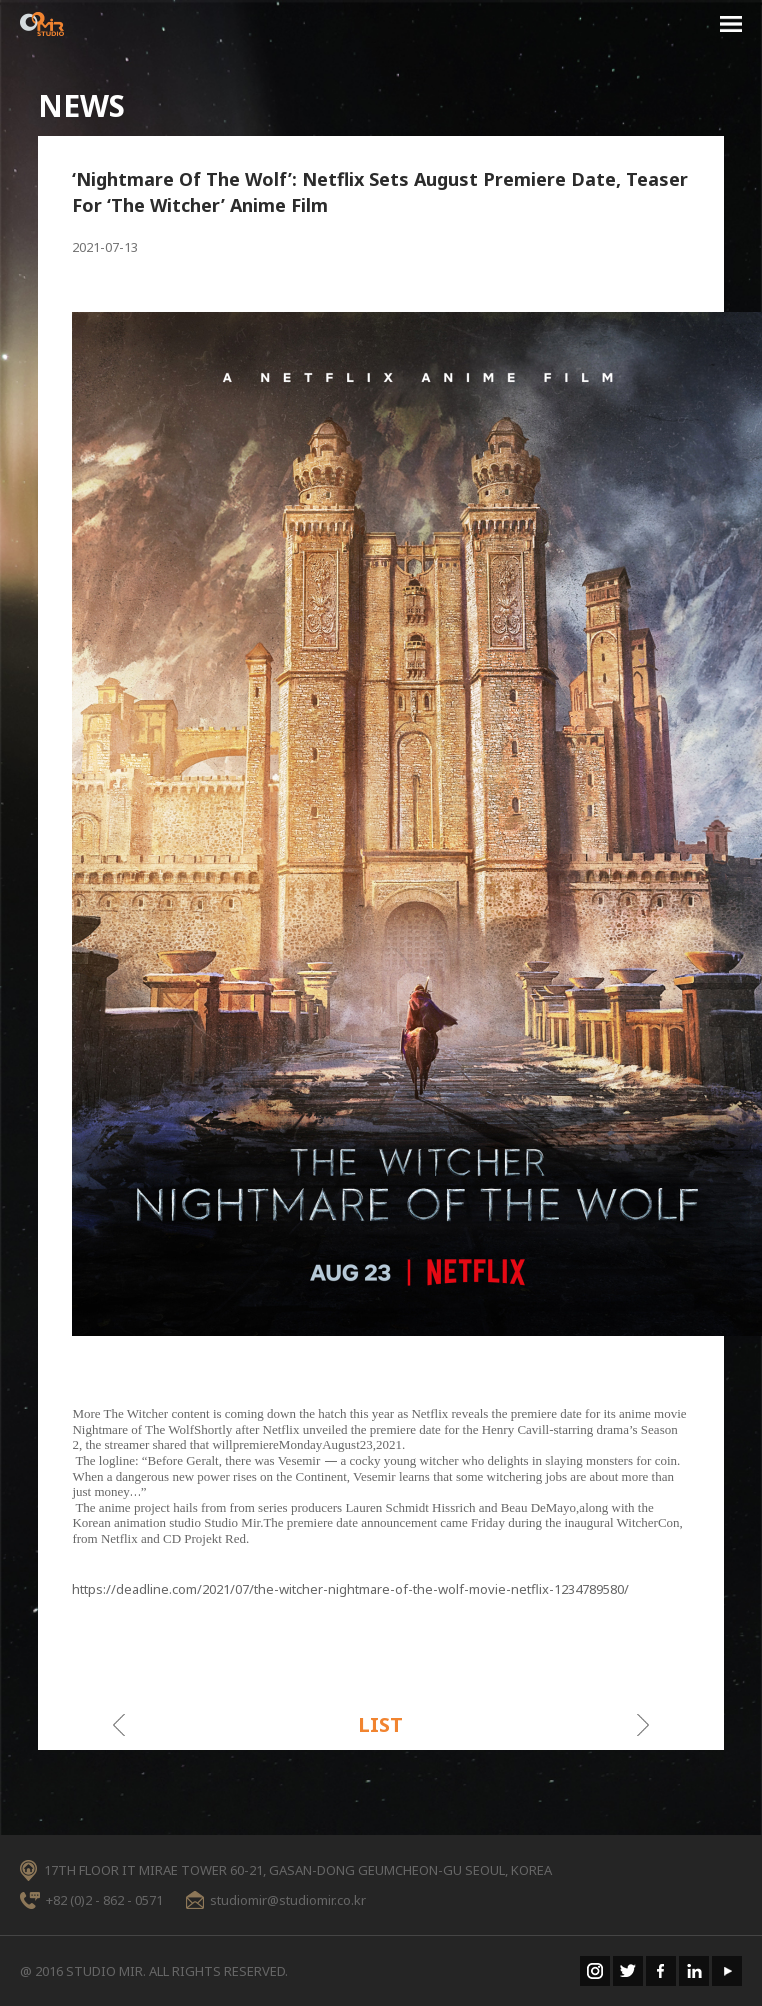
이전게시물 (118, 1725)
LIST (380, 1724)
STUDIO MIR (42, 24)
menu (731, 27)
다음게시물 (643, 1725)
